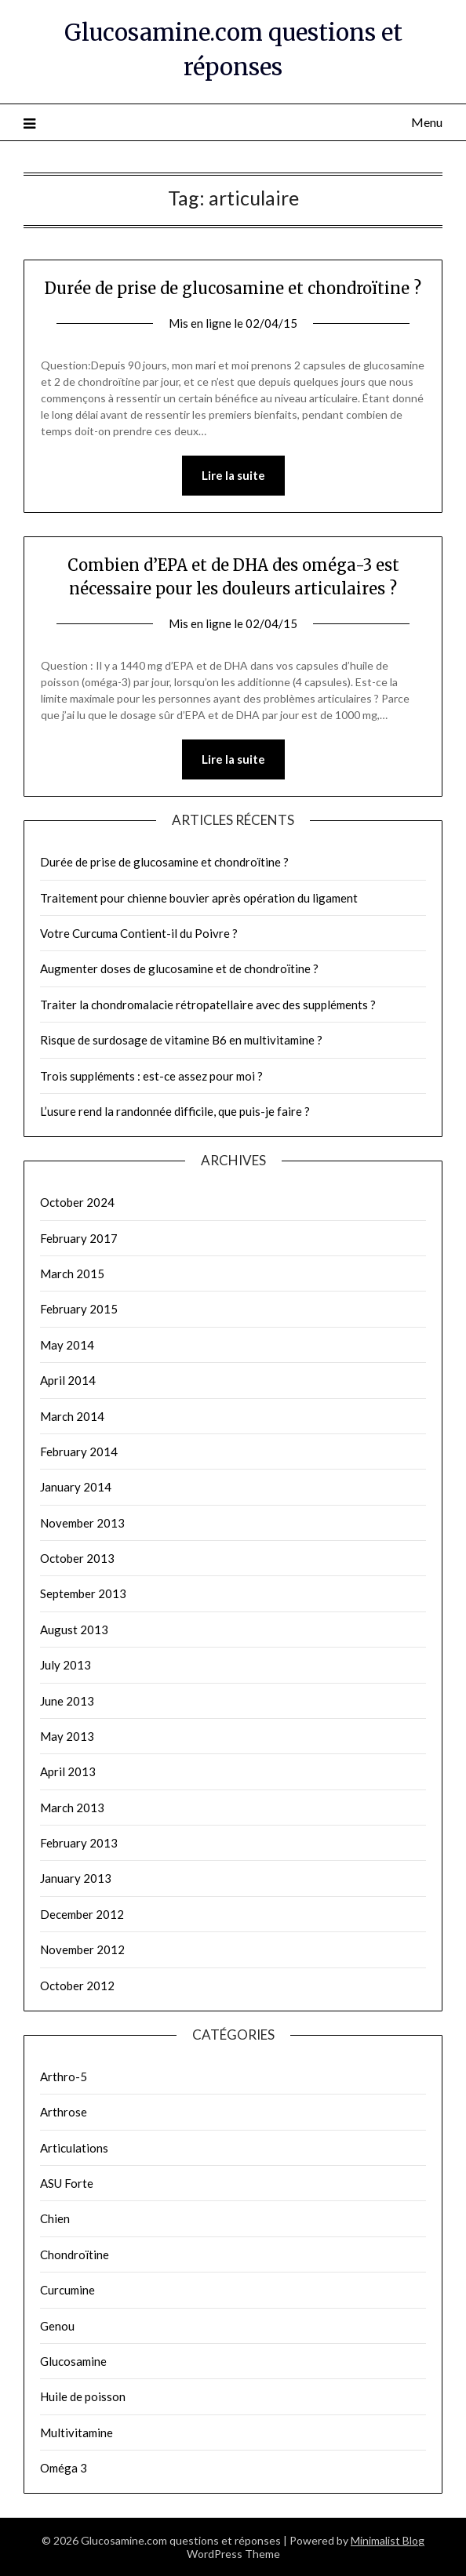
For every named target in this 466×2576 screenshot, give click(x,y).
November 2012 (82, 1949)
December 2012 (82, 1914)
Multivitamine (76, 2432)
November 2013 (82, 1523)
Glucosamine (73, 2361)
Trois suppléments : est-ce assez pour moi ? (151, 1076)
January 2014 (75, 1487)
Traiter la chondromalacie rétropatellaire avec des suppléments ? (208, 1004)
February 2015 (79, 1309)
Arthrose (63, 2112)
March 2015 (72, 1273)
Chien (55, 2218)
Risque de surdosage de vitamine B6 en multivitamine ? (181, 1040)
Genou (57, 2326)
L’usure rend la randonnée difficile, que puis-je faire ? (175, 1111)
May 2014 (67, 1345)
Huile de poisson (83, 2396)
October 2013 (77, 1558)
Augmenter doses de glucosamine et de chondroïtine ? (179, 968)
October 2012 (77, 1985)
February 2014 (79, 1451)
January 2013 (75, 1878)
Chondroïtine (74, 2254)
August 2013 (74, 1629)
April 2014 (68, 1380)
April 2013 (68, 1771)
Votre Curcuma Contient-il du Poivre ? (139, 933)
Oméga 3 (63, 2468)
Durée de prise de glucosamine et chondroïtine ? (233, 288)
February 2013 (79, 1843)
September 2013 (83, 1593)
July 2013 (65, 1665)
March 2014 (72, 1416)
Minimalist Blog (387, 2540)
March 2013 (72, 1807)
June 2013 (67, 1701)
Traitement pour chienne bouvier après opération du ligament (199, 898)
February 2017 (79, 1238)
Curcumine (67, 2290)
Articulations (74, 2148)
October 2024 (77, 1202)
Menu (426, 121)
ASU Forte (66, 2183)
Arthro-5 (63, 2076)
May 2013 (67, 1736)
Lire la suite (233, 475)
